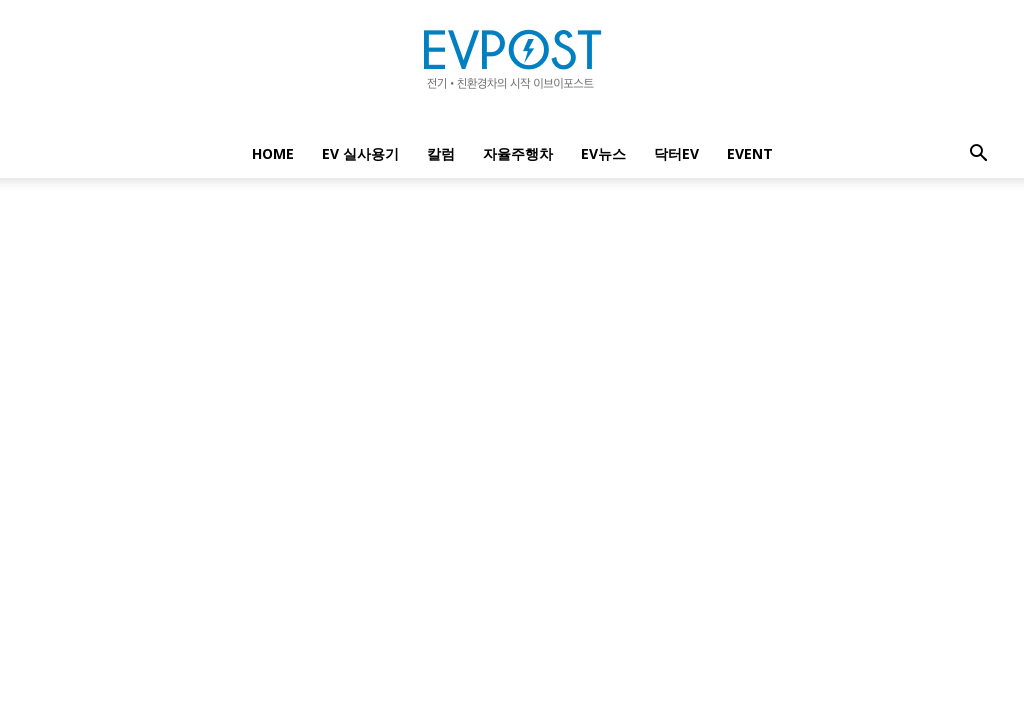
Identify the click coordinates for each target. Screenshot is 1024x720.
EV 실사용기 (360, 153)
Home (273, 153)
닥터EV (676, 153)
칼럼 (441, 153)
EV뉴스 (603, 153)
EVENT (750, 153)
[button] (978, 155)
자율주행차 (518, 153)
